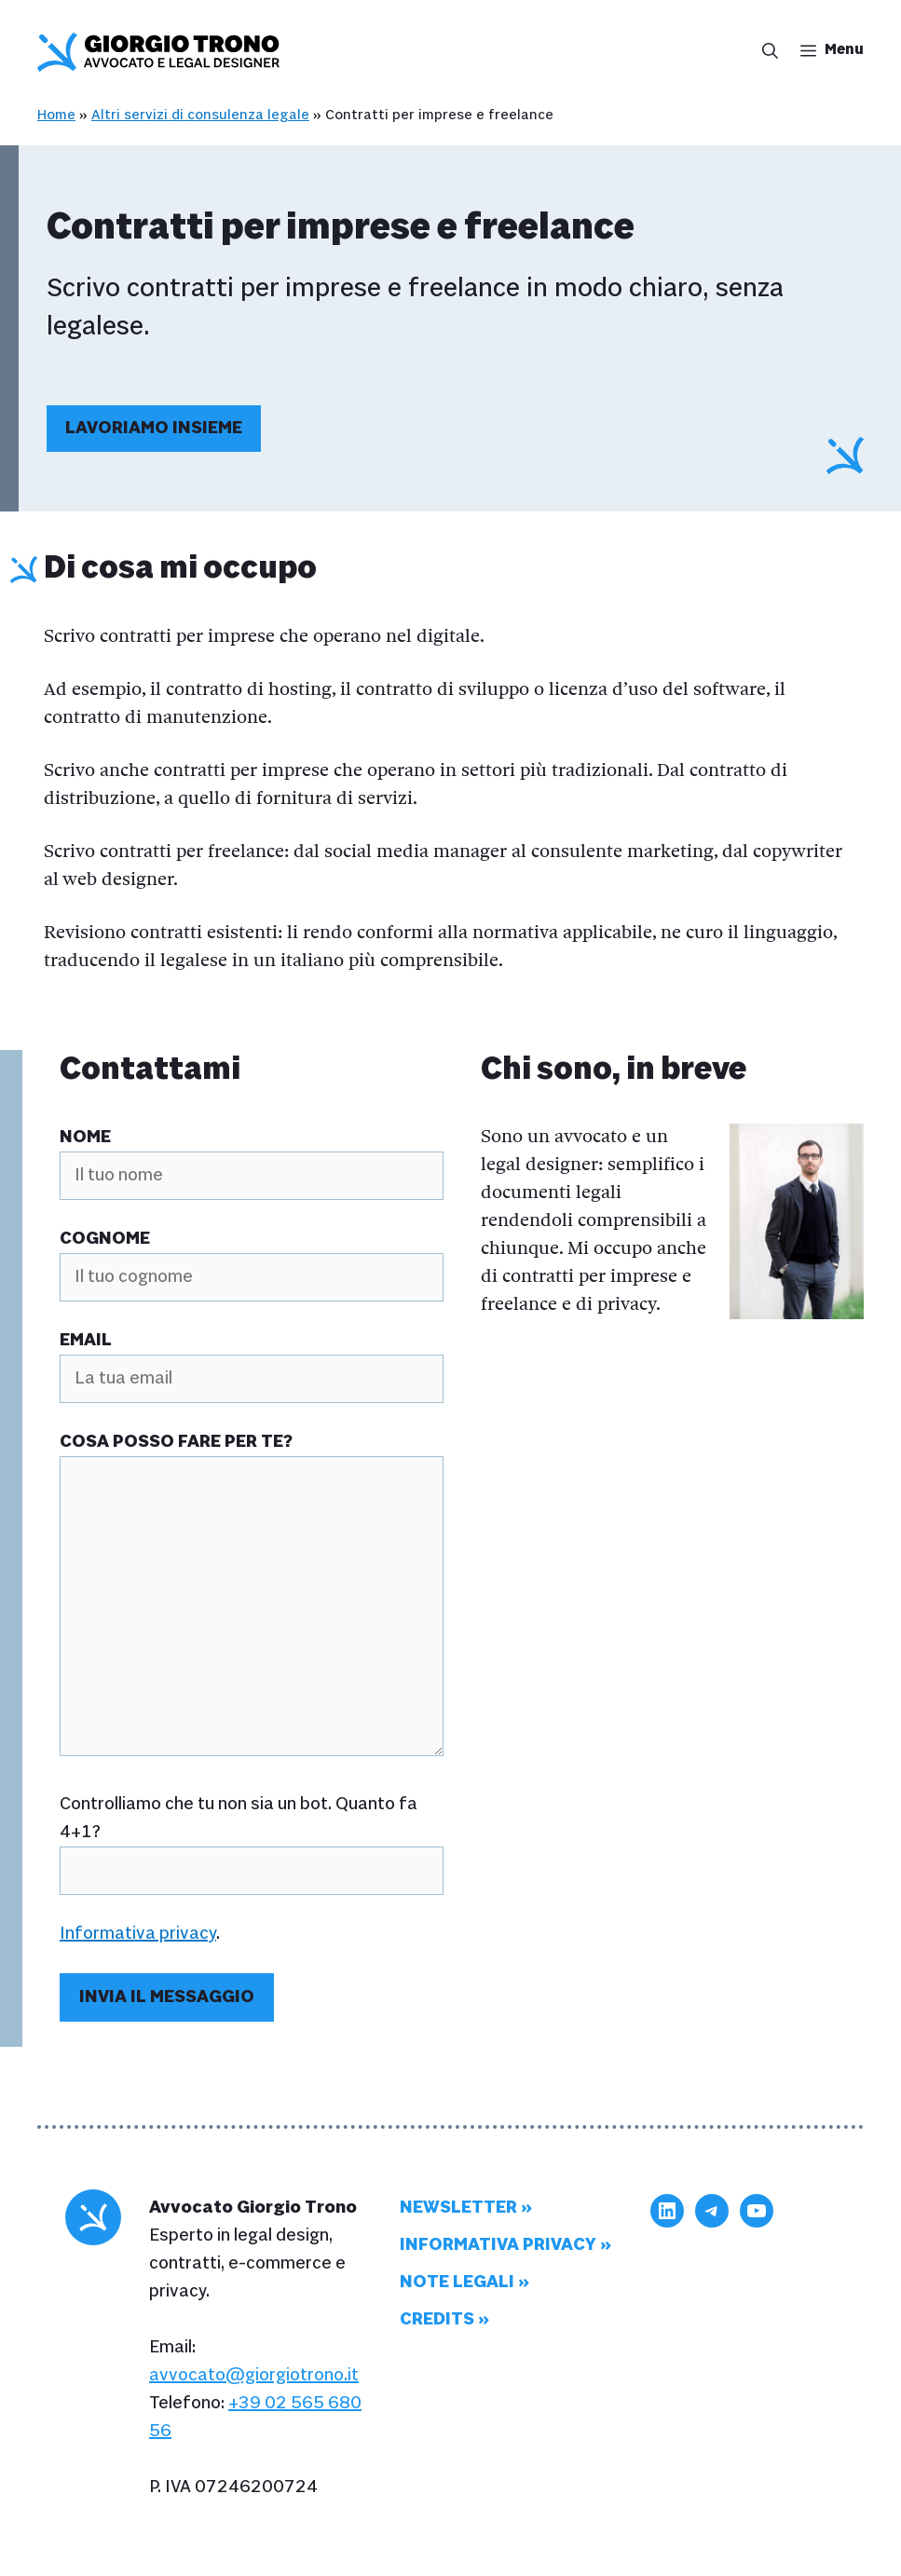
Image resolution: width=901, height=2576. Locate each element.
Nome (85, 1137)
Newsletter (458, 2207)
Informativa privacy (138, 1933)
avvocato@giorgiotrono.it (254, 2375)
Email (86, 1340)
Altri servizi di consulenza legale (200, 115)
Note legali (457, 2282)
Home (56, 115)
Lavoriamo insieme (153, 428)
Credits (437, 2319)
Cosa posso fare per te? (176, 1441)
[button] (764, 52)
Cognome (105, 1238)
